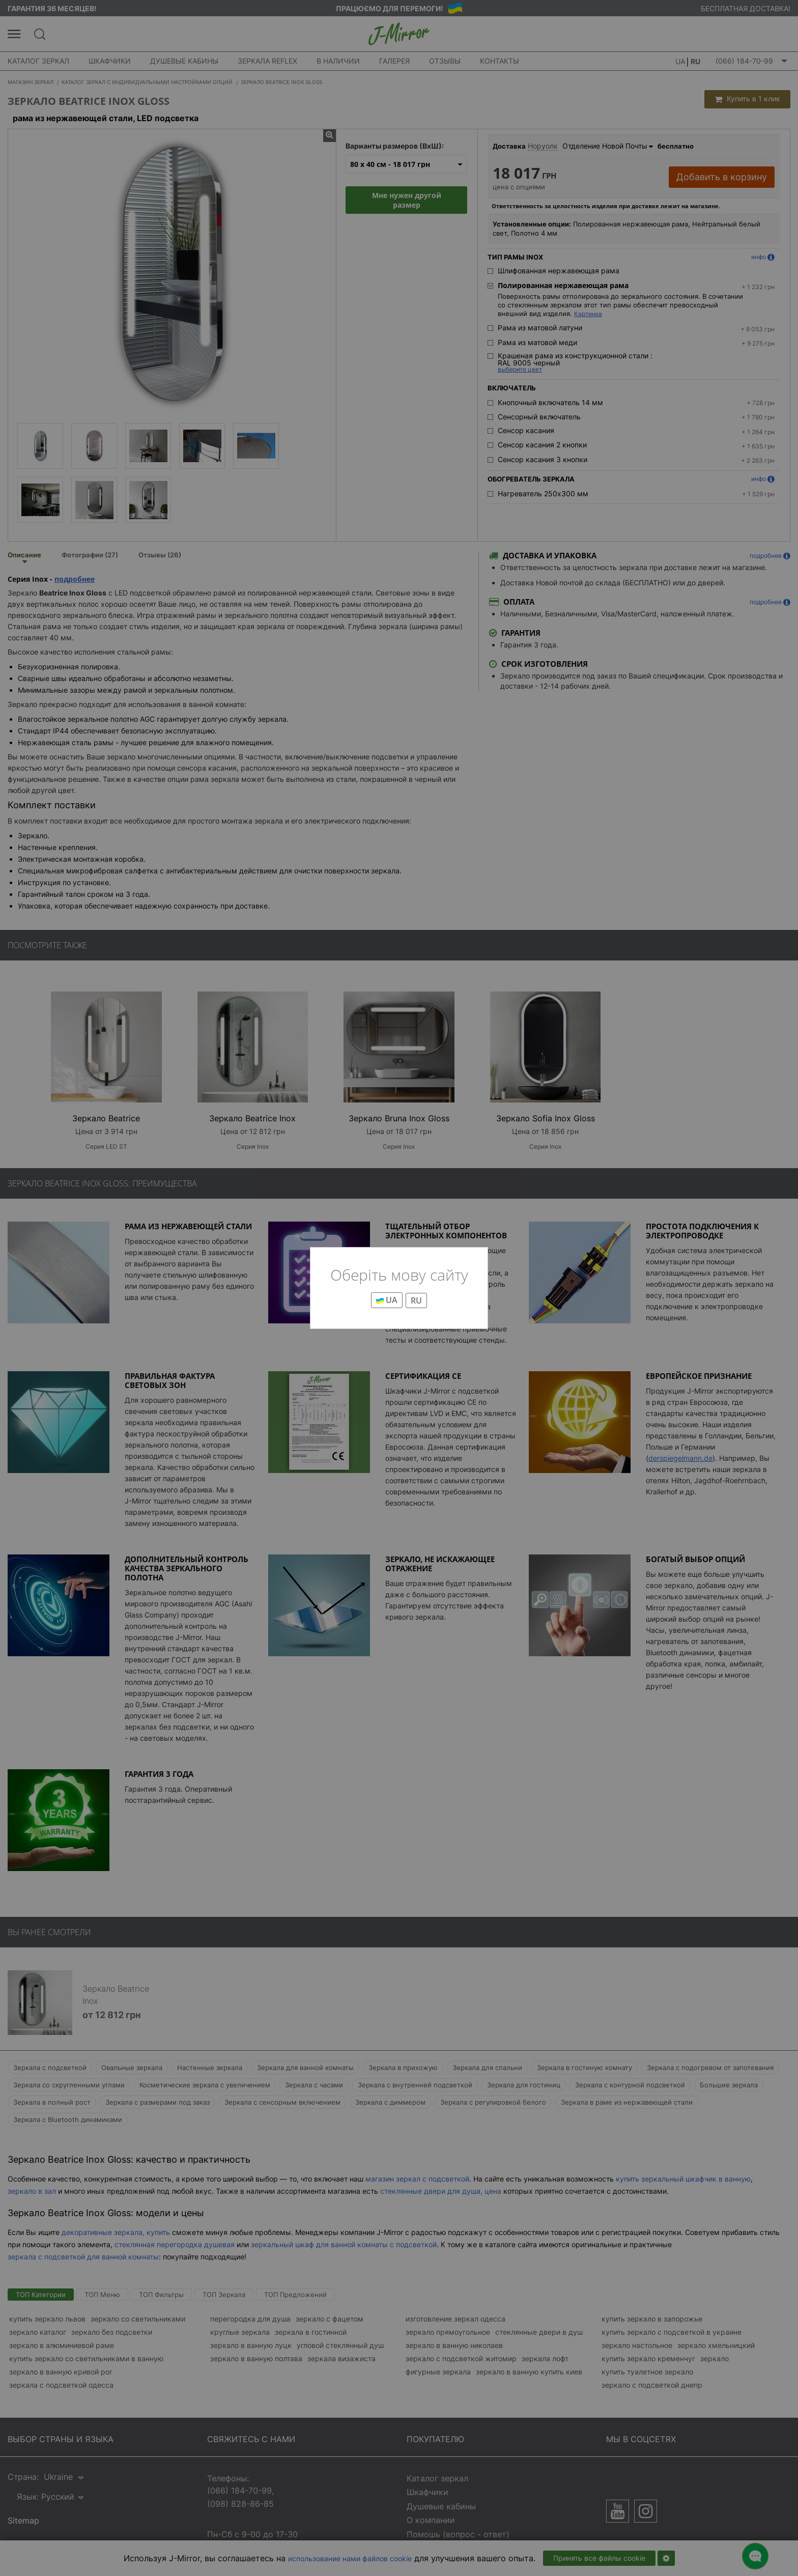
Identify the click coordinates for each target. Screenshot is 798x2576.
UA (386, 1300)
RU (416, 1300)
